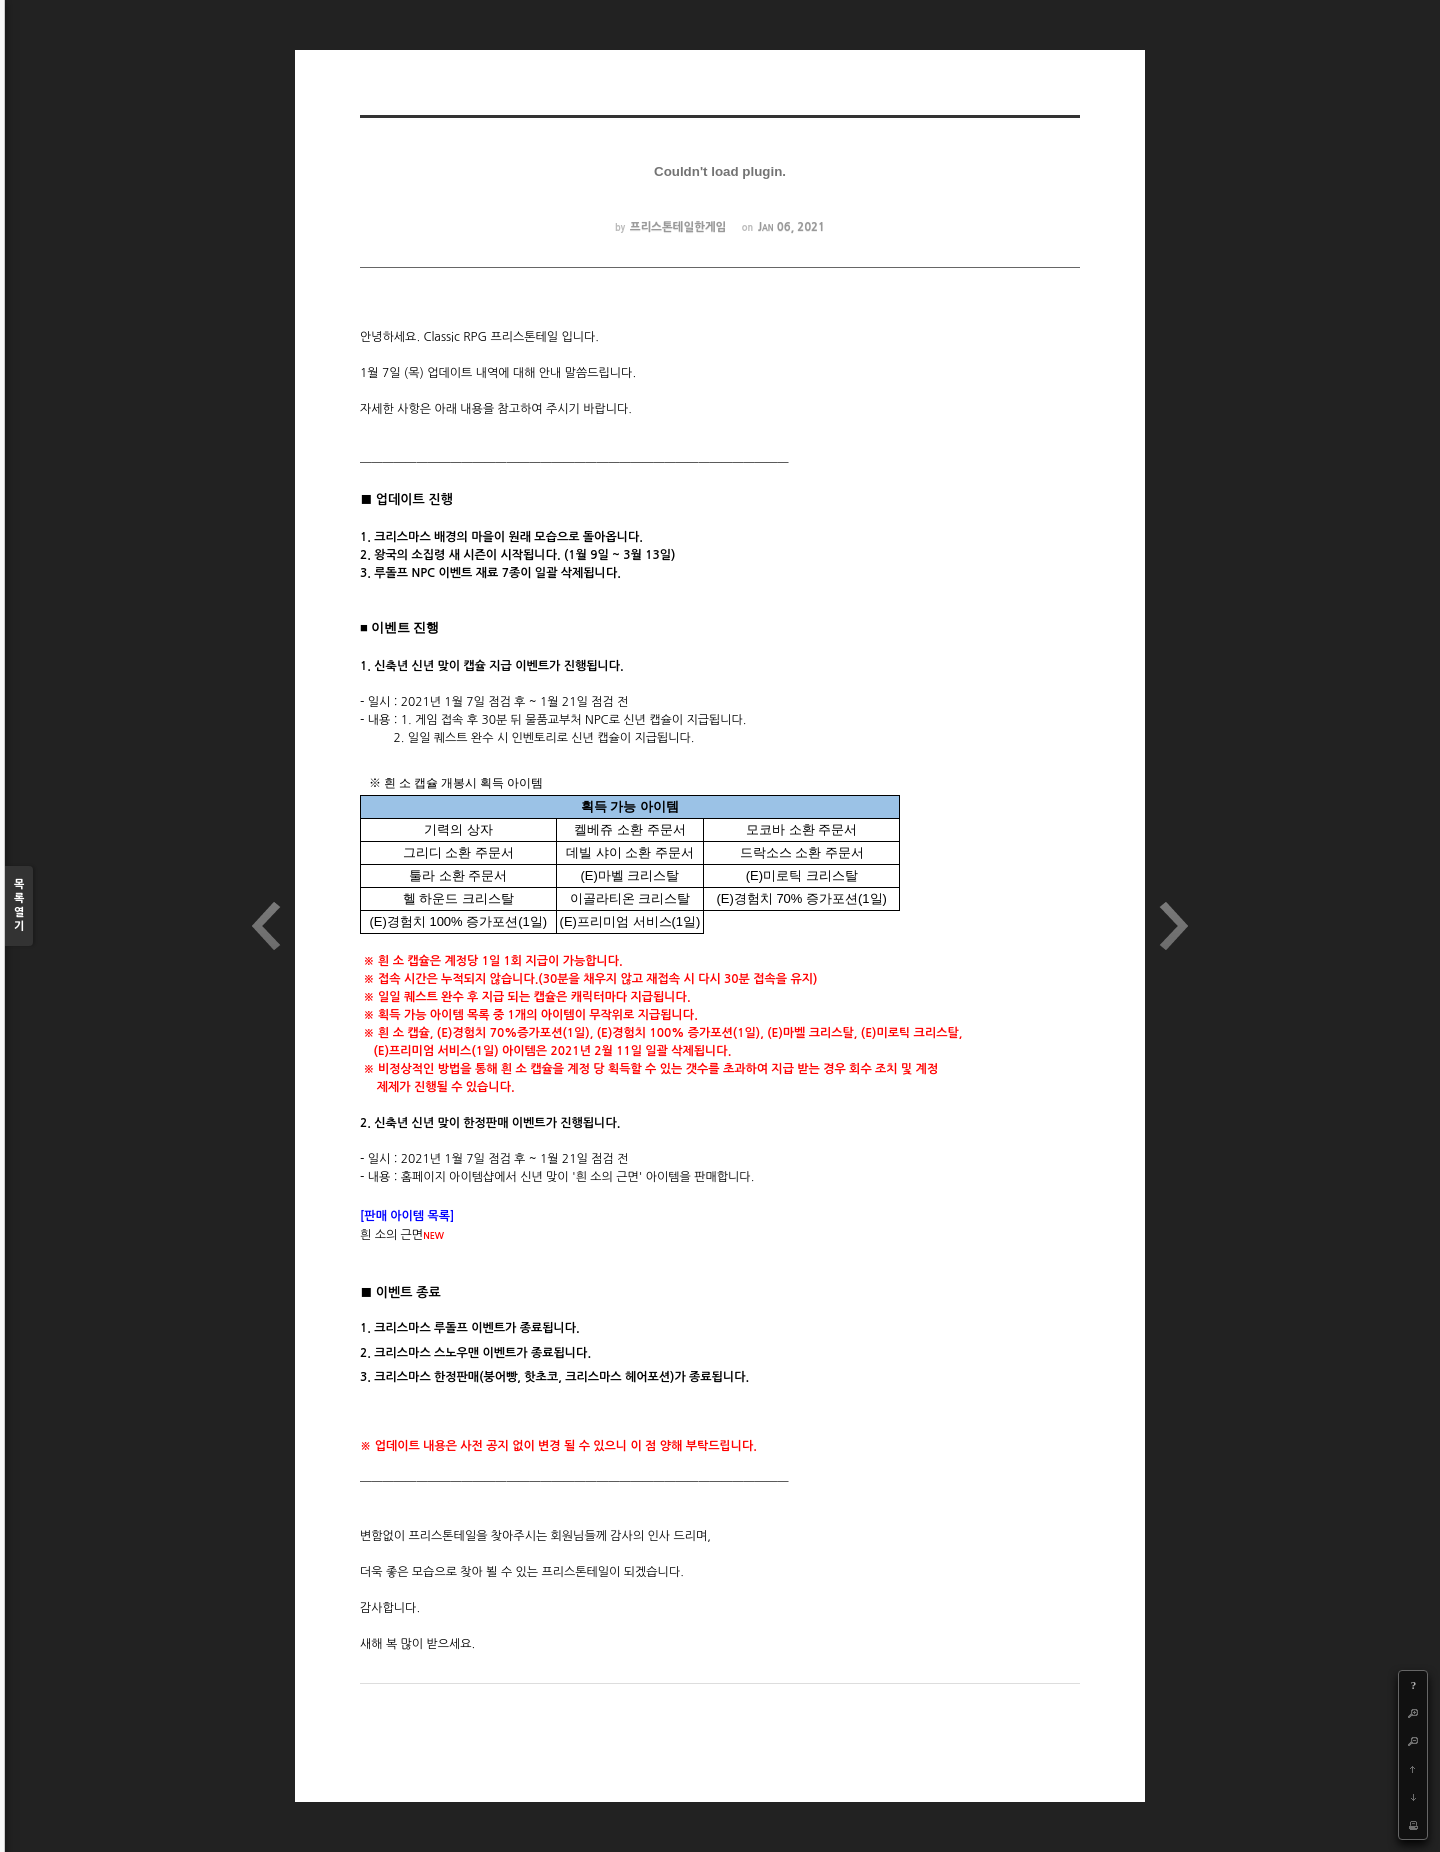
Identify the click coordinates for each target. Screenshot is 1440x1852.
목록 (19, 906)
